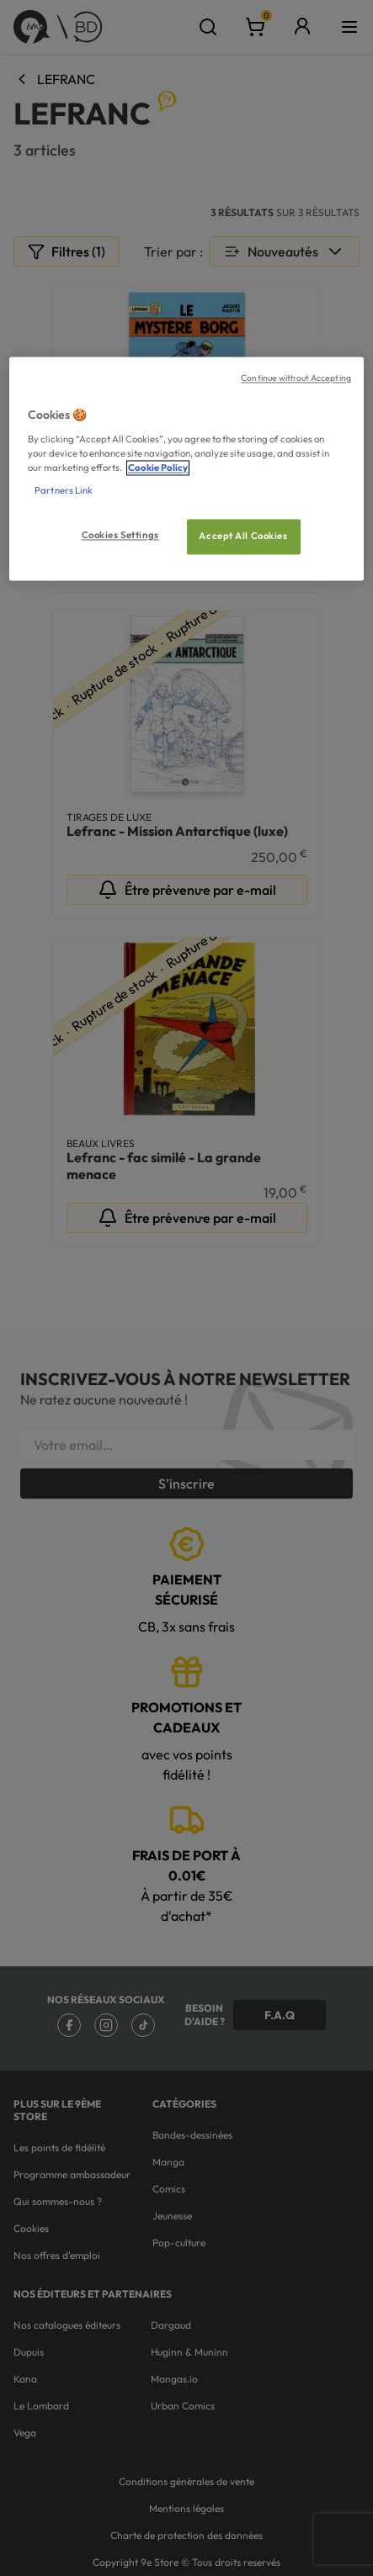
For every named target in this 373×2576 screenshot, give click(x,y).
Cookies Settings (120, 536)
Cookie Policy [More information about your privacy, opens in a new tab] (158, 468)
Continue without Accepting (296, 378)
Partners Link (64, 491)
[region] (186, 469)
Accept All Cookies (243, 536)
